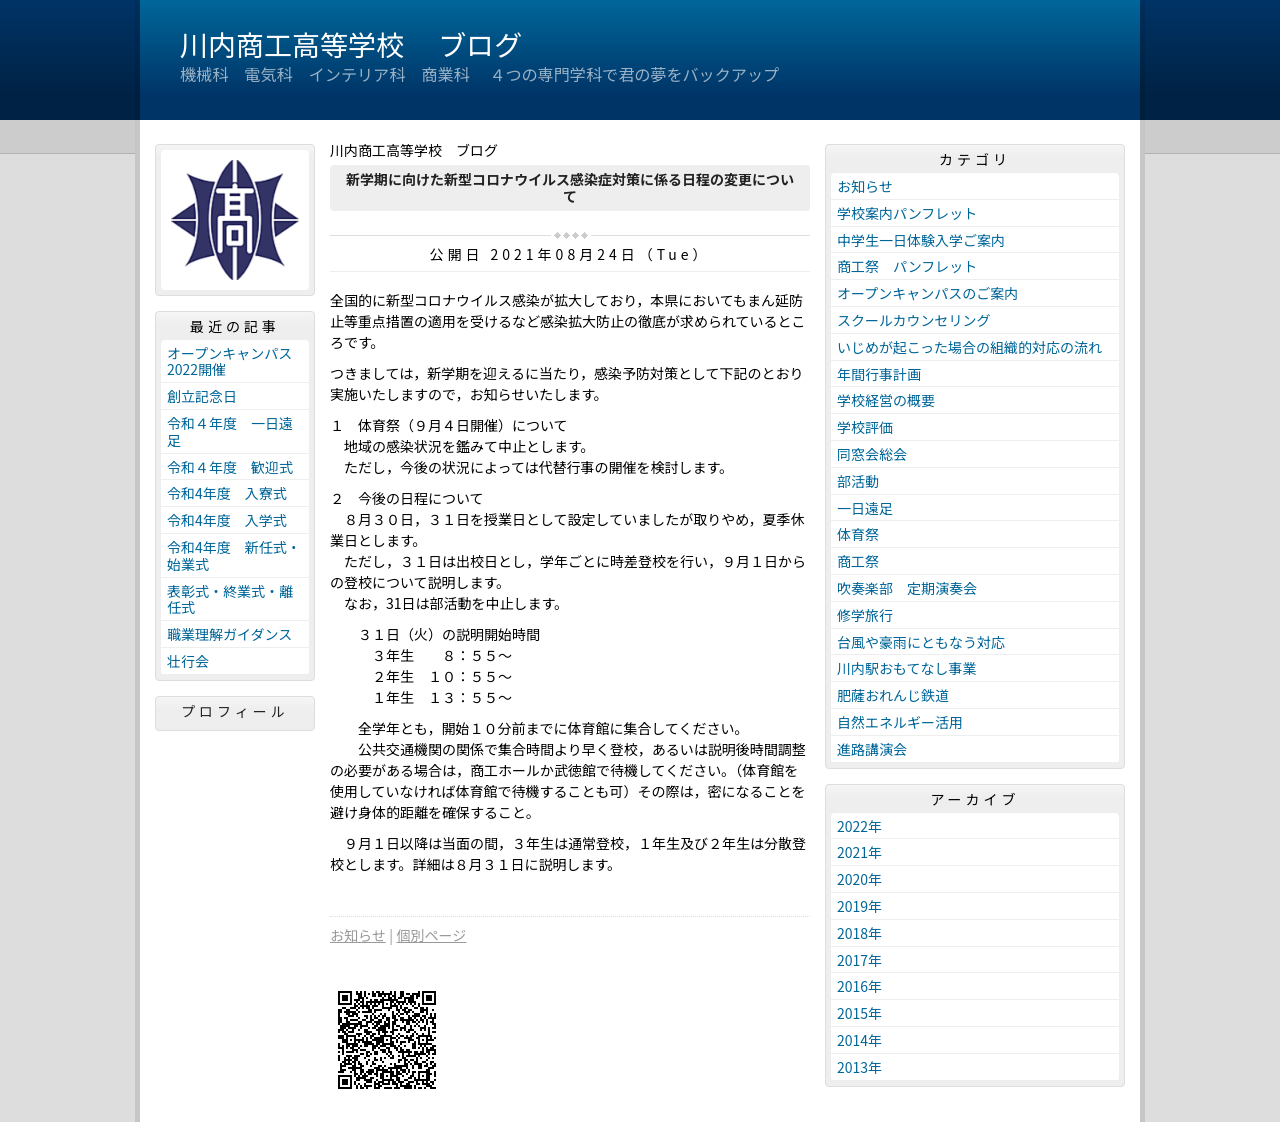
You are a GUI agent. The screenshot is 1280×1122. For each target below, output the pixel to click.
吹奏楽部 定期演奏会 (907, 588)
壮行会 (188, 661)
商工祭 (858, 561)
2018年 (859, 933)
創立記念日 (202, 396)
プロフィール (235, 711)
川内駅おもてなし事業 (906, 668)
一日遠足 (865, 508)
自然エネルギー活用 (900, 722)
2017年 (859, 960)
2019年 (859, 906)
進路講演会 (872, 749)
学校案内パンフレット (907, 213)
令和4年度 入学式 (227, 520)
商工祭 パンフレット (907, 266)
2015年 (859, 1013)
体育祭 (858, 534)
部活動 (858, 481)
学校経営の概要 (886, 400)
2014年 (859, 1040)
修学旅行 (865, 615)
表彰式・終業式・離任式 (230, 599)
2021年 (859, 852)
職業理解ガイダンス (229, 634)
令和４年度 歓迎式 (230, 467)
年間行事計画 (879, 374)
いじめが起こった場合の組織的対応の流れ (969, 347)
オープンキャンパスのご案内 (927, 293)
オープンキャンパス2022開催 (229, 361)
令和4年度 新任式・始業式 (234, 555)
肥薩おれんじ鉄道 (893, 695)
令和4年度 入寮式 (227, 493)
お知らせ (358, 935)
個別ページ (432, 935)
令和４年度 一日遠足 (230, 431)
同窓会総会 (872, 454)
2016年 (859, 986)
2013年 (859, 1067)
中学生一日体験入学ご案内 (921, 240)
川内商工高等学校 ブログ (351, 44)
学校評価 (865, 427)
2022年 (859, 826)
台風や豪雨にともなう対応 (921, 642)
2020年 (859, 879)
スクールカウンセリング (914, 320)
